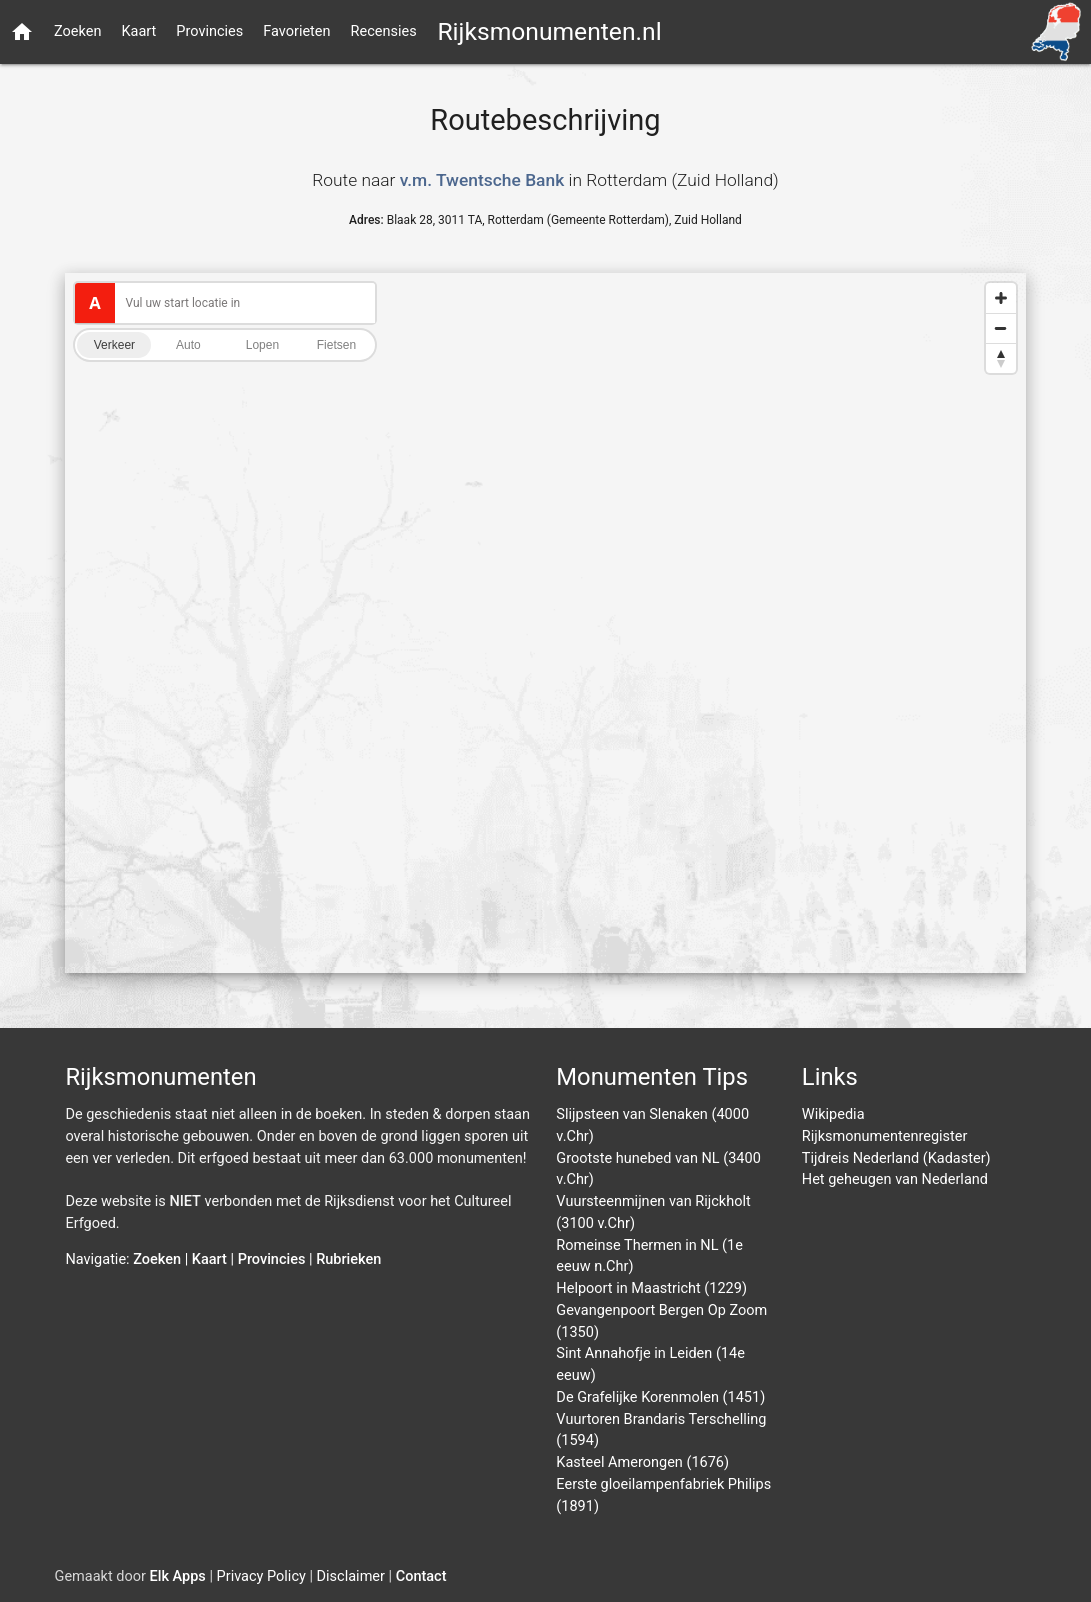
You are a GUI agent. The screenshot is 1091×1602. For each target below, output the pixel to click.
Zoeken (77, 31)
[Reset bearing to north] (1001, 358)
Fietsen (336, 345)
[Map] (545, 623)
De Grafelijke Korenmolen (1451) (660, 1397)
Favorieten (296, 31)
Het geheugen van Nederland (895, 1179)
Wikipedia (833, 1114)
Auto (188, 345)
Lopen (262, 345)
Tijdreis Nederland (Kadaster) (896, 1158)
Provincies (209, 31)
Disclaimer (351, 1576)
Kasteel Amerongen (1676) (642, 1462)
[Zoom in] (1001, 298)
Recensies (384, 31)
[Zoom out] (1001, 328)
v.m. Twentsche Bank (482, 180)
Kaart (138, 31)
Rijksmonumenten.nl (549, 31)
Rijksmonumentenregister (885, 1136)
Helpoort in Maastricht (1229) (651, 1288)
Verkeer (114, 345)
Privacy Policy (261, 1576)
